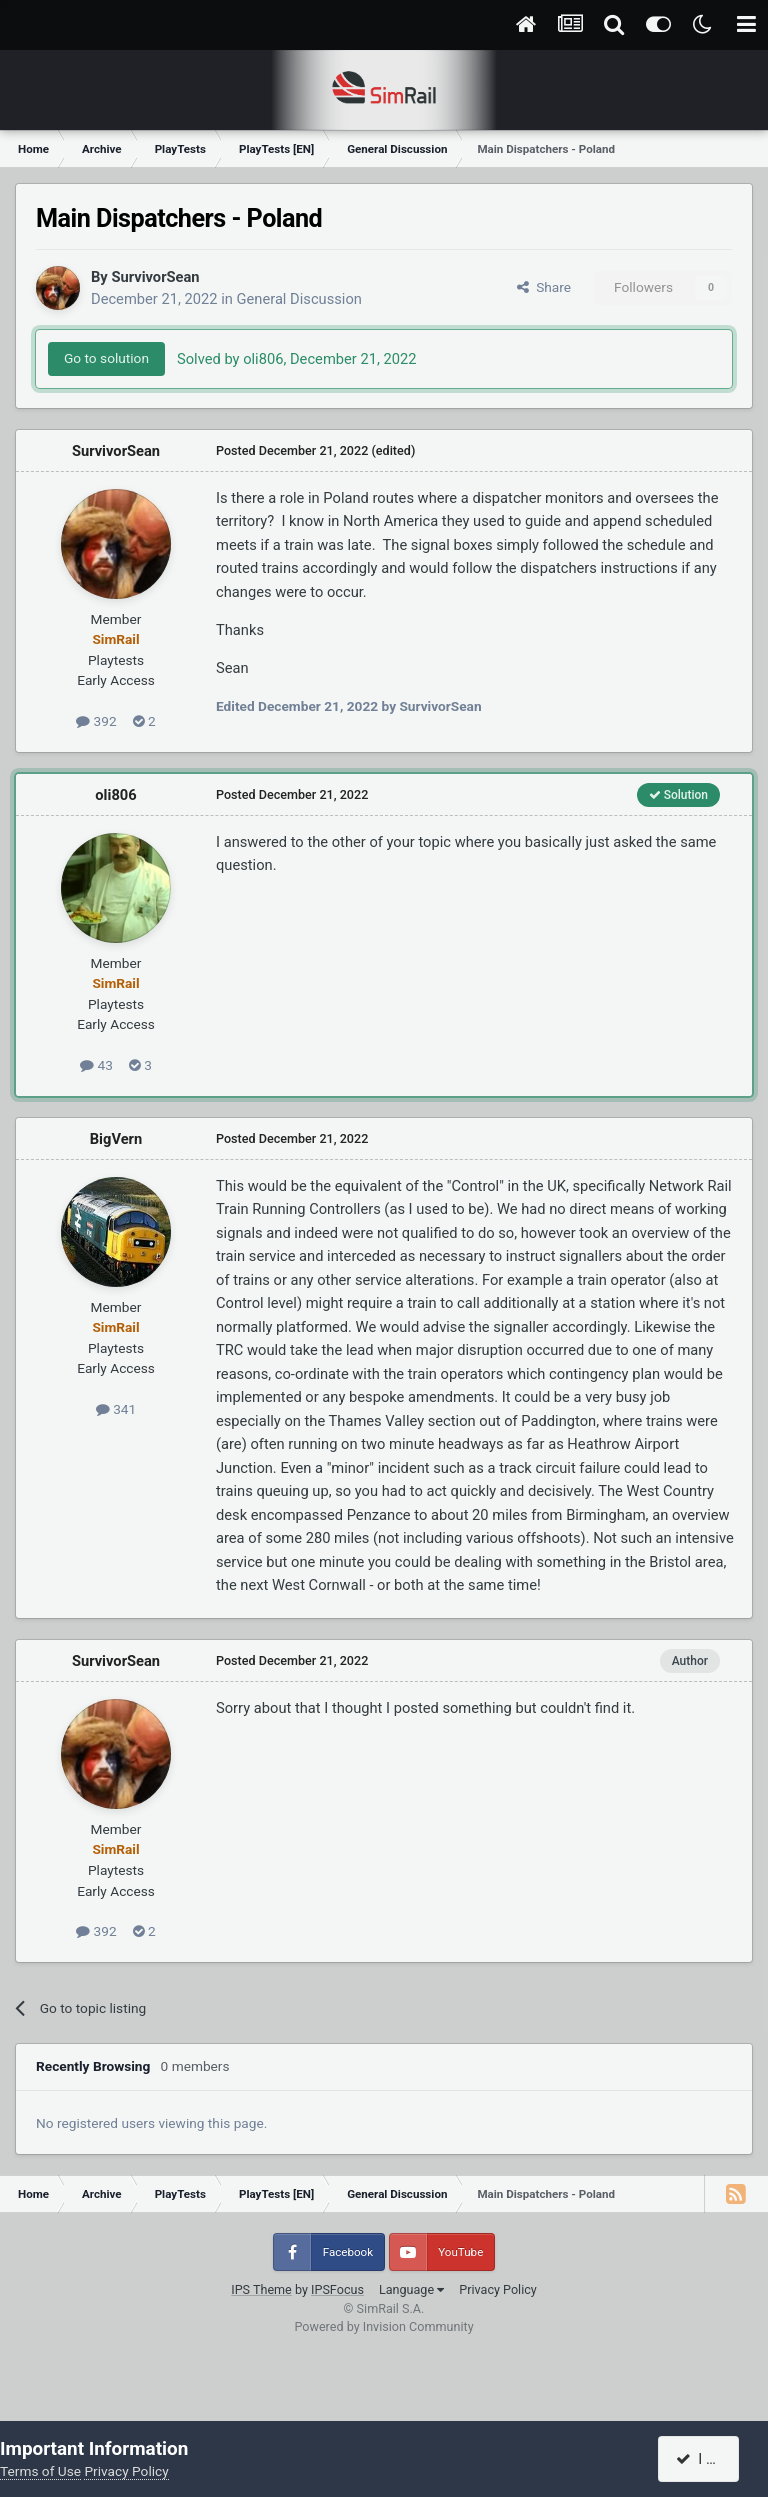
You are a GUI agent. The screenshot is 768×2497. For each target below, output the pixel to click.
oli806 (115, 795)
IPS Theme (261, 2289)
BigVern (116, 1139)
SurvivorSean (155, 277)
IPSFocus (337, 2289)
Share (544, 287)
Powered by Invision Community (383, 2326)
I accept (710, 2459)
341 (116, 1409)
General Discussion (299, 299)
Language (411, 2289)
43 (96, 1065)
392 (96, 721)
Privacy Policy (498, 2289)
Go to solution (106, 358)
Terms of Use (40, 2471)
